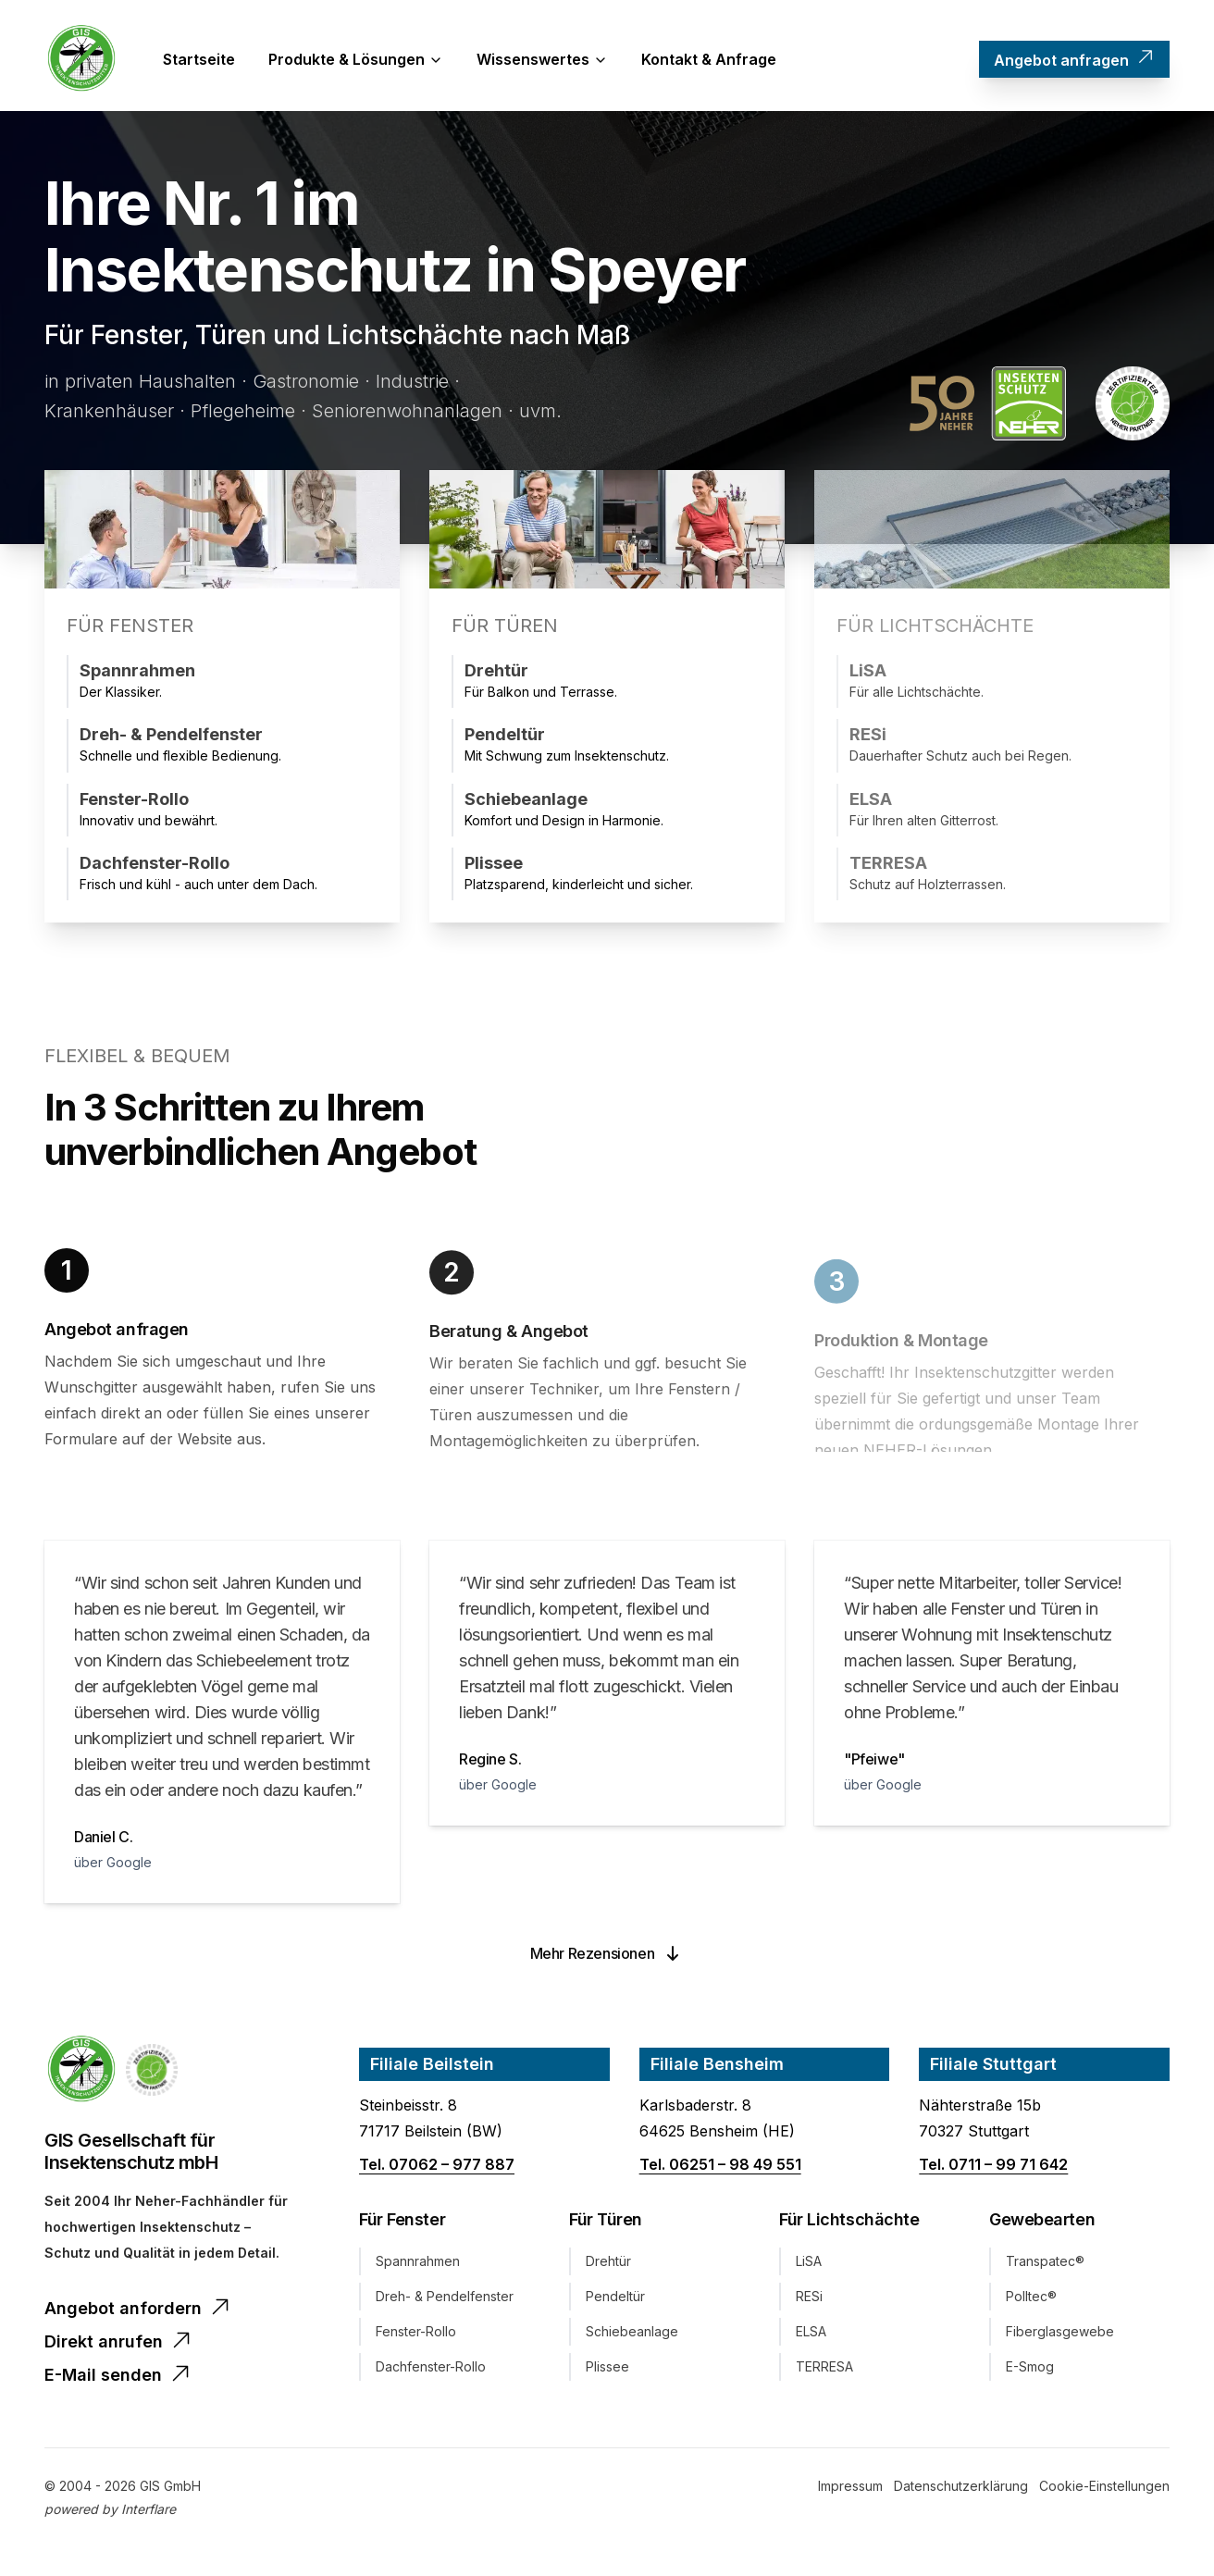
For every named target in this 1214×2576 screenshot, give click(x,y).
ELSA (811, 2335)
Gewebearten (1042, 2223)
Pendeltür (615, 2300)
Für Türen (605, 2223)
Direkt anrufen (118, 2344)
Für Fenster (402, 2223)
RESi (809, 2300)
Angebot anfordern (137, 2310)
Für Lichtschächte (849, 2223)
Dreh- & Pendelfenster (445, 2300)
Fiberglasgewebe (1060, 2335)
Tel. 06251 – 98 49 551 (720, 2168)
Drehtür (608, 2265)
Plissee (607, 2370)
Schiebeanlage (632, 2335)
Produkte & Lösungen (355, 59)
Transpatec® (1045, 2265)
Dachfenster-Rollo (431, 2370)
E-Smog (1030, 2370)
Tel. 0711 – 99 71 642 (993, 2168)
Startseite (199, 59)
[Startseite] (81, 59)
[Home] (81, 2074)
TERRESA (824, 2370)
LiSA (809, 2265)
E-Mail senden (118, 2377)
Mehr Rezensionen (607, 1957)
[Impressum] (850, 2489)
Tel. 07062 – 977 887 (436, 2168)
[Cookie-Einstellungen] (1104, 2489)
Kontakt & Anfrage (708, 59)
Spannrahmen (418, 2265)
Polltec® (1031, 2300)
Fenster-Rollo (416, 2335)
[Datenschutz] (961, 2489)
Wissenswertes (542, 59)
